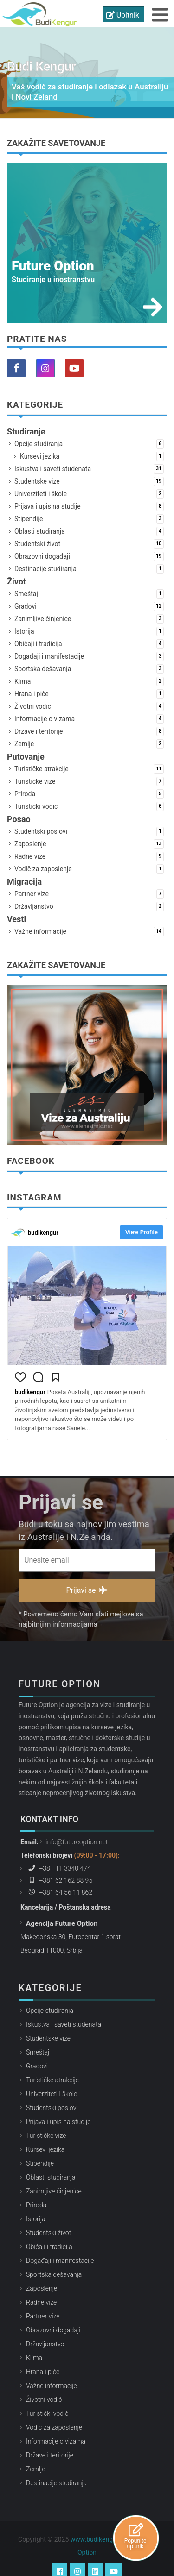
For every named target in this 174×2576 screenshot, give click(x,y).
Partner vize (89, 894)
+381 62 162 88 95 (59, 1866)
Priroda (89, 794)
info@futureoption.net (76, 1828)
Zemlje (89, 744)
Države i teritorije (89, 731)
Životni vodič (89, 706)
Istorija (89, 631)
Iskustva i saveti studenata (89, 469)
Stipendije (89, 519)
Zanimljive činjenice (89, 619)
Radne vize (89, 856)
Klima (89, 681)
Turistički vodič (89, 806)
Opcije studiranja (89, 444)
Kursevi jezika (92, 456)
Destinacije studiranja (89, 569)
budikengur (43, 1232)
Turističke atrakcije (89, 769)
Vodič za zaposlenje (89, 869)
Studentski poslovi (89, 831)
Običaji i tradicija (89, 644)
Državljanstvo (89, 906)
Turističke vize (89, 781)
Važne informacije (89, 931)
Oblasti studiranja (89, 531)
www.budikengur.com (102, 2525)
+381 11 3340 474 (58, 1854)
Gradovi (89, 606)
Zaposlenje (89, 844)
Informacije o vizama (89, 719)
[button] (20, 1378)
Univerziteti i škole (89, 494)
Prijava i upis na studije (89, 506)
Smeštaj (89, 594)
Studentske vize (89, 481)
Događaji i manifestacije (89, 656)
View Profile (141, 1232)
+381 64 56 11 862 (59, 1878)
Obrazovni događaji (89, 556)
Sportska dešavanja (89, 669)
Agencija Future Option (61, 1909)
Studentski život (89, 544)
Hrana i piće (89, 694)
